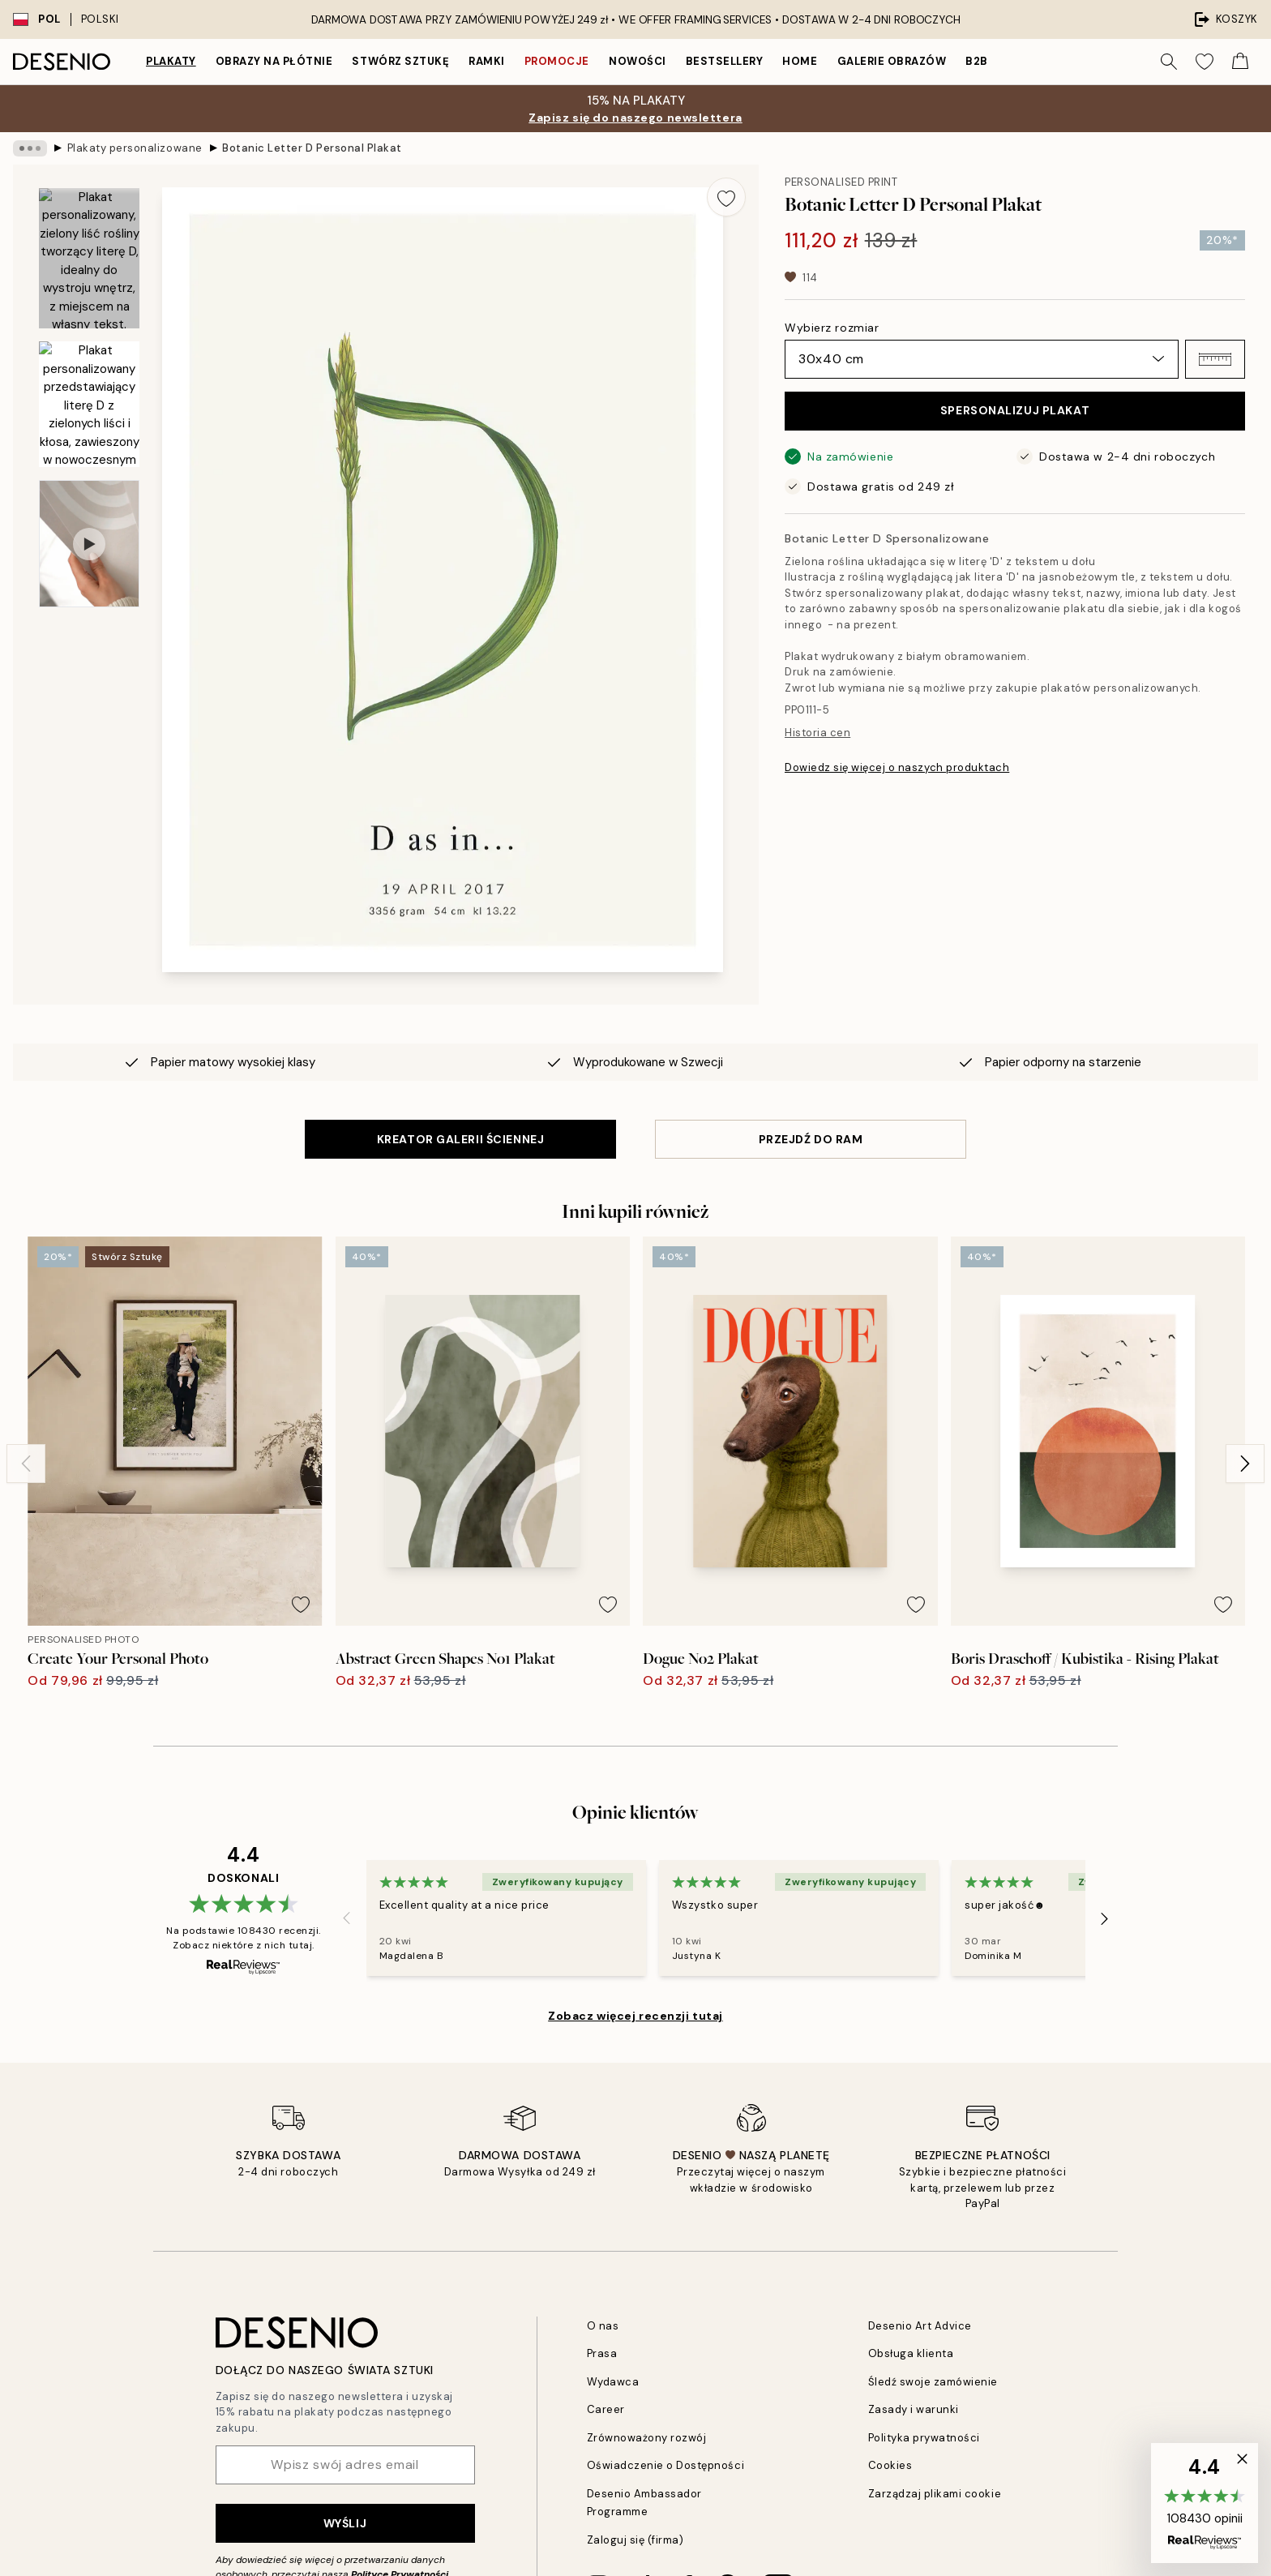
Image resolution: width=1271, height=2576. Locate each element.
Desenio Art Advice (920, 2326)
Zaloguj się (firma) (635, 2540)
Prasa (602, 2353)
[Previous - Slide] (25, 1463)
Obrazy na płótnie (274, 61)
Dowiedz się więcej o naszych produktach (897, 767)
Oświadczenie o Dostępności (666, 2465)
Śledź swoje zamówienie (933, 2382)
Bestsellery (725, 61)
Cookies (890, 2465)
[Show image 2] (89, 404)
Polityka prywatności (924, 2438)
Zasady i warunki (913, 2409)
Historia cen (817, 732)
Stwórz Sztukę (400, 61)
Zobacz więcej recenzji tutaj (635, 2015)
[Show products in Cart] (1240, 61)
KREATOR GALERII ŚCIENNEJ (460, 1139)
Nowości (637, 61)
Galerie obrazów (892, 61)
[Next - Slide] (1245, 1463)
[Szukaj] (1169, 61)
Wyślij (344, 2523)
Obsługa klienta (911, 2353)
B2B (976, 61)
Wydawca (613, 2382)
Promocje (556, 61)
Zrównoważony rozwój (647, 2438)
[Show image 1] (89, 258)
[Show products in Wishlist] (1204, 61)
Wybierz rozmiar (832, 327)
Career (606, 2409)
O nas (603, 2326)
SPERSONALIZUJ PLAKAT (1014, 410)
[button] (1215, 359)
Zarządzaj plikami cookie (934, 2494)
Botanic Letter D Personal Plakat (312, 148)
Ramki (487, 61)
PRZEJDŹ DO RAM (811, 1139)
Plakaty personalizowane (135, 148)
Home (799, 61)
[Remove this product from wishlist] (726, 197)
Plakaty (171, 61)
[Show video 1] (89, 543)
